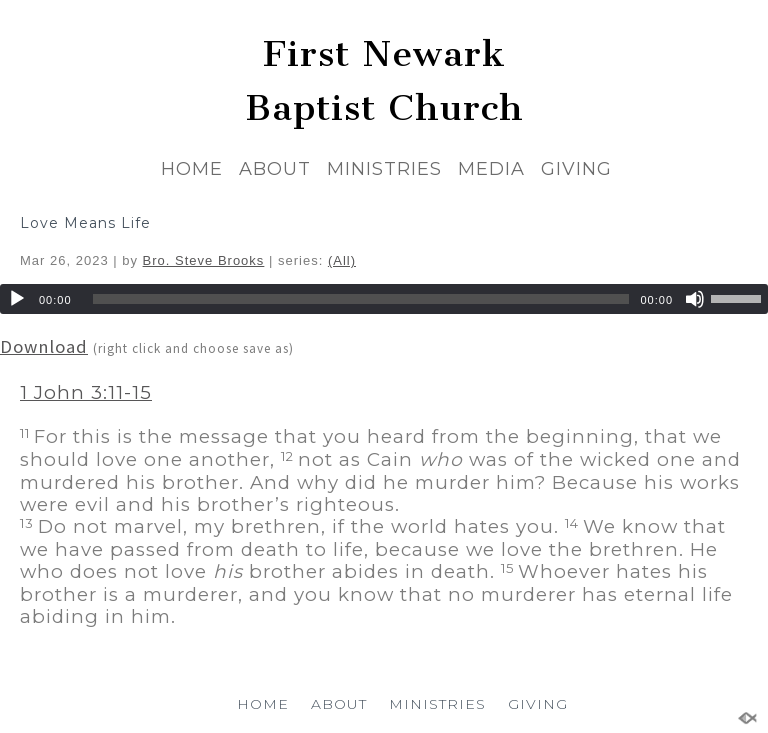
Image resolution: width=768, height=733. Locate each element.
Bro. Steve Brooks (204, 260)
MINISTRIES (384, 169)
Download (44, 346)
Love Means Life (85, 223)
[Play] (17, 299)
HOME (192, 169)
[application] (384, 299)
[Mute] (695, 299)
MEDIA (491, 169)
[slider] (361, 299)
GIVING (576, 169)
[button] (384, 404)
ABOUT (275, 169)
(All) (342, 260)
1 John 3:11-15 (86, 392)
